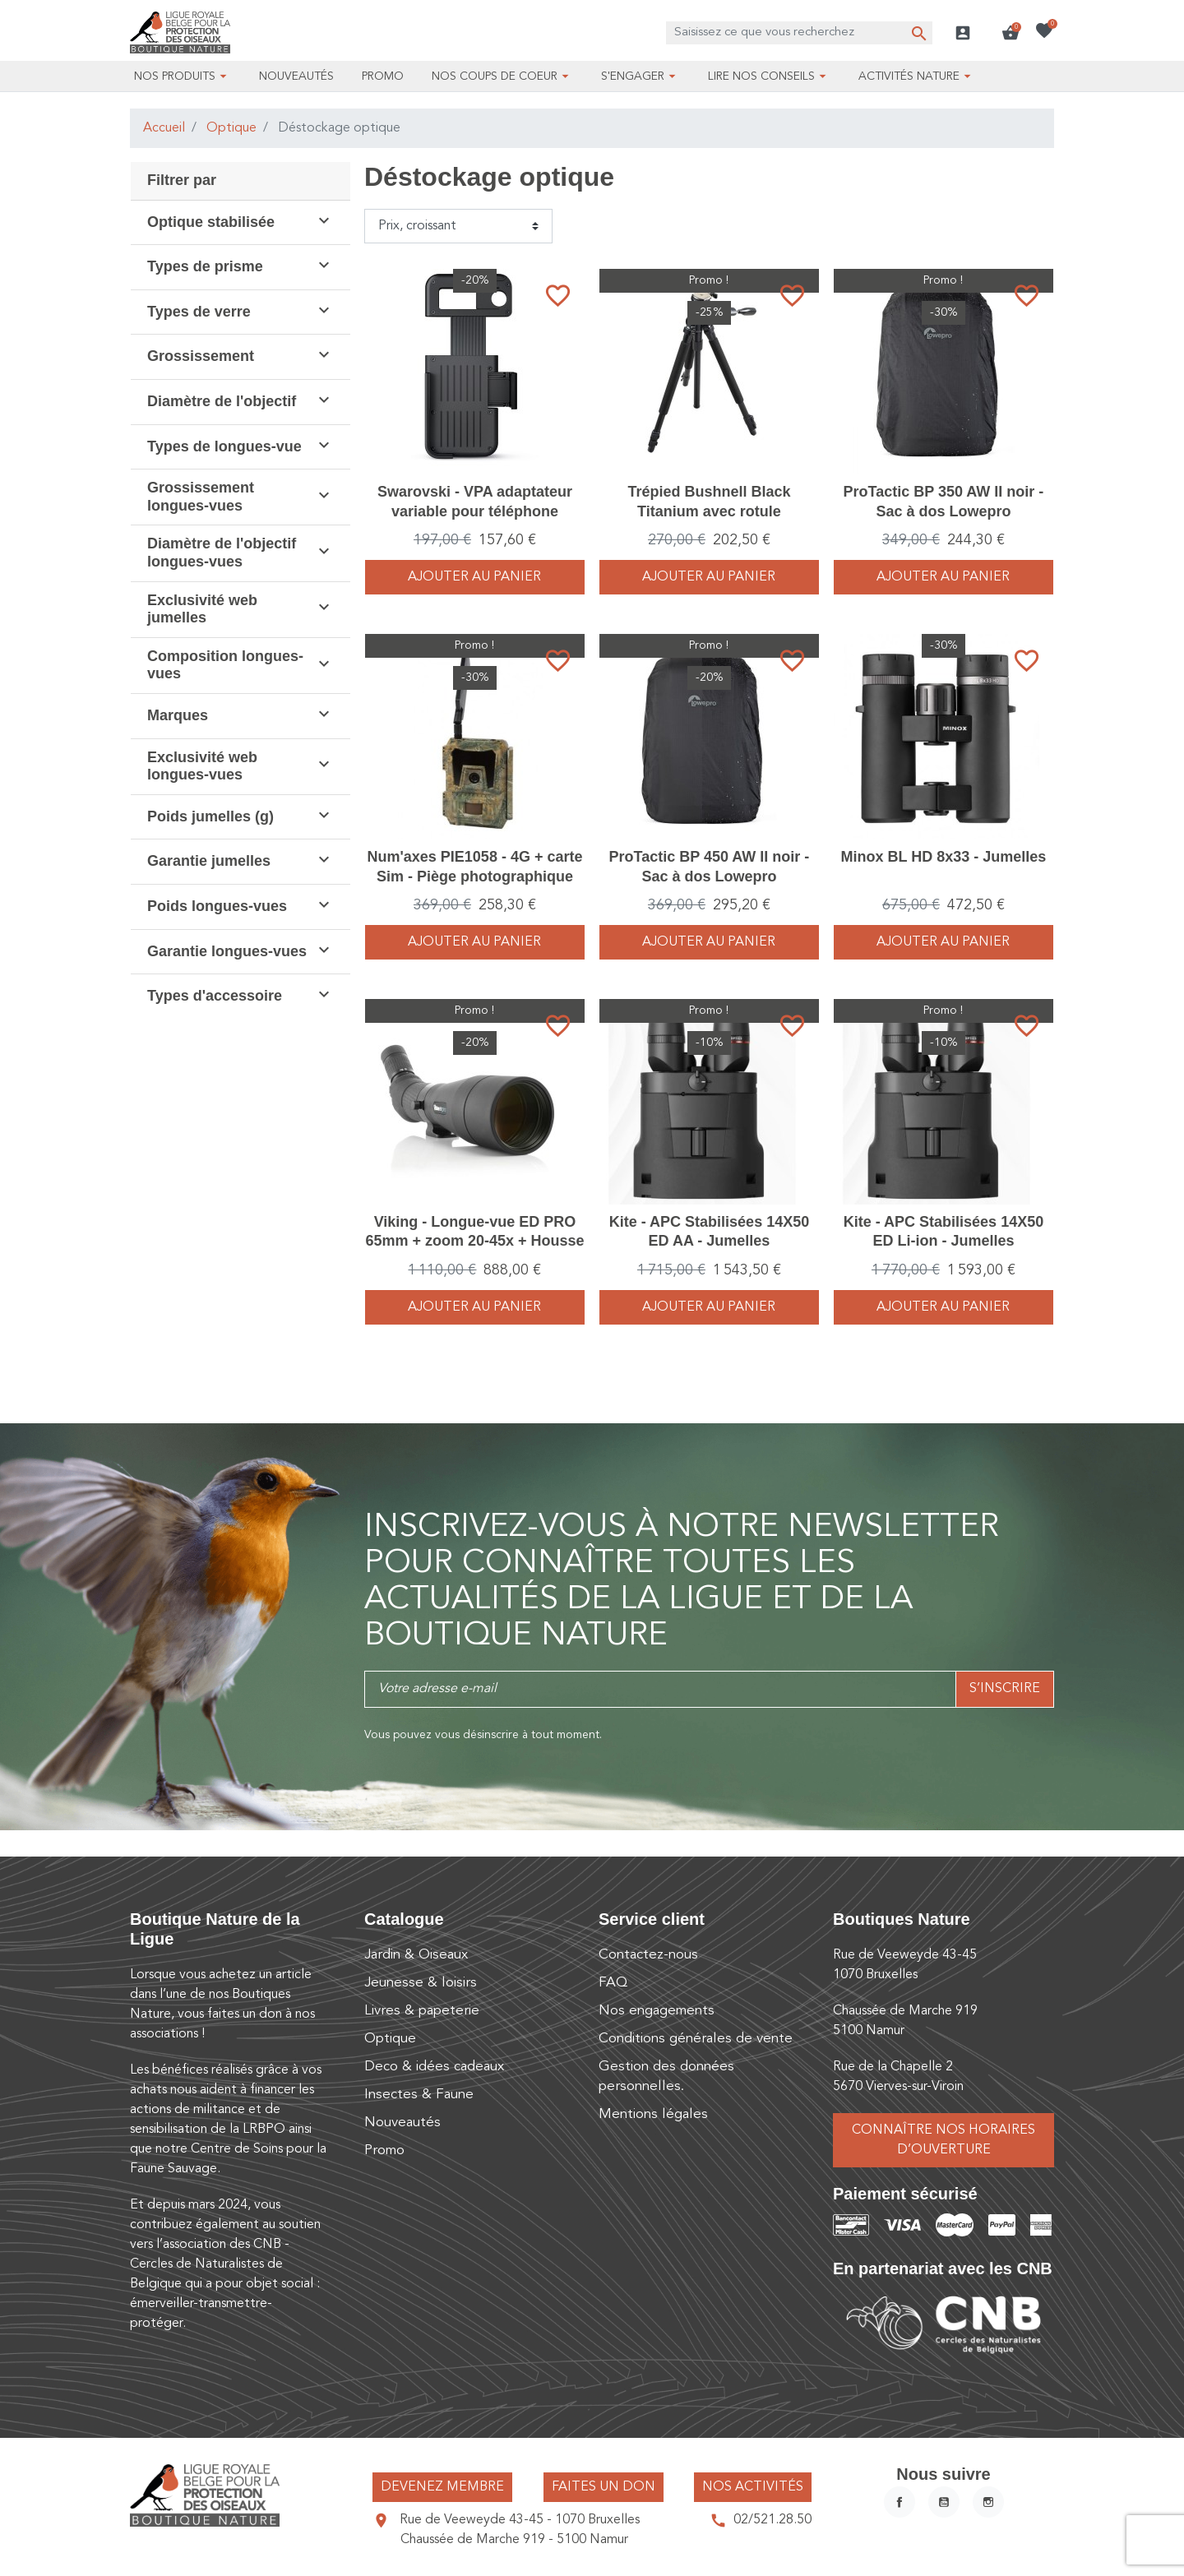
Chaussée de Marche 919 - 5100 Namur (514, 2539)
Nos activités (752, 2487)
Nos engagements (657, 2011)
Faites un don (603, 2487)
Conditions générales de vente (696, 2039)
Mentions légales (653, 2114)
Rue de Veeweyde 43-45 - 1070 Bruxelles (520, 2520)
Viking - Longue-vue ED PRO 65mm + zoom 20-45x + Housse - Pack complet (474, 1241)
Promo (384, 2150)
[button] (1010, 33)
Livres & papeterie (421, 2011)
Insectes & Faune (419, 2095)
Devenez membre (442, 2487)
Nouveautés (402, 2123)
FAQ (613, 1983)
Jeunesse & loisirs (420, 1983)
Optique (231, 128)
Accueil (164, 128)
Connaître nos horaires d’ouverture (943, 2140)
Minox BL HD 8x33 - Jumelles (944, 857)
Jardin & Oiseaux (416, 1955)
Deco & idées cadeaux (434, 2067)
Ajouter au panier (474, 577)
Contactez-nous (648, 1955)
